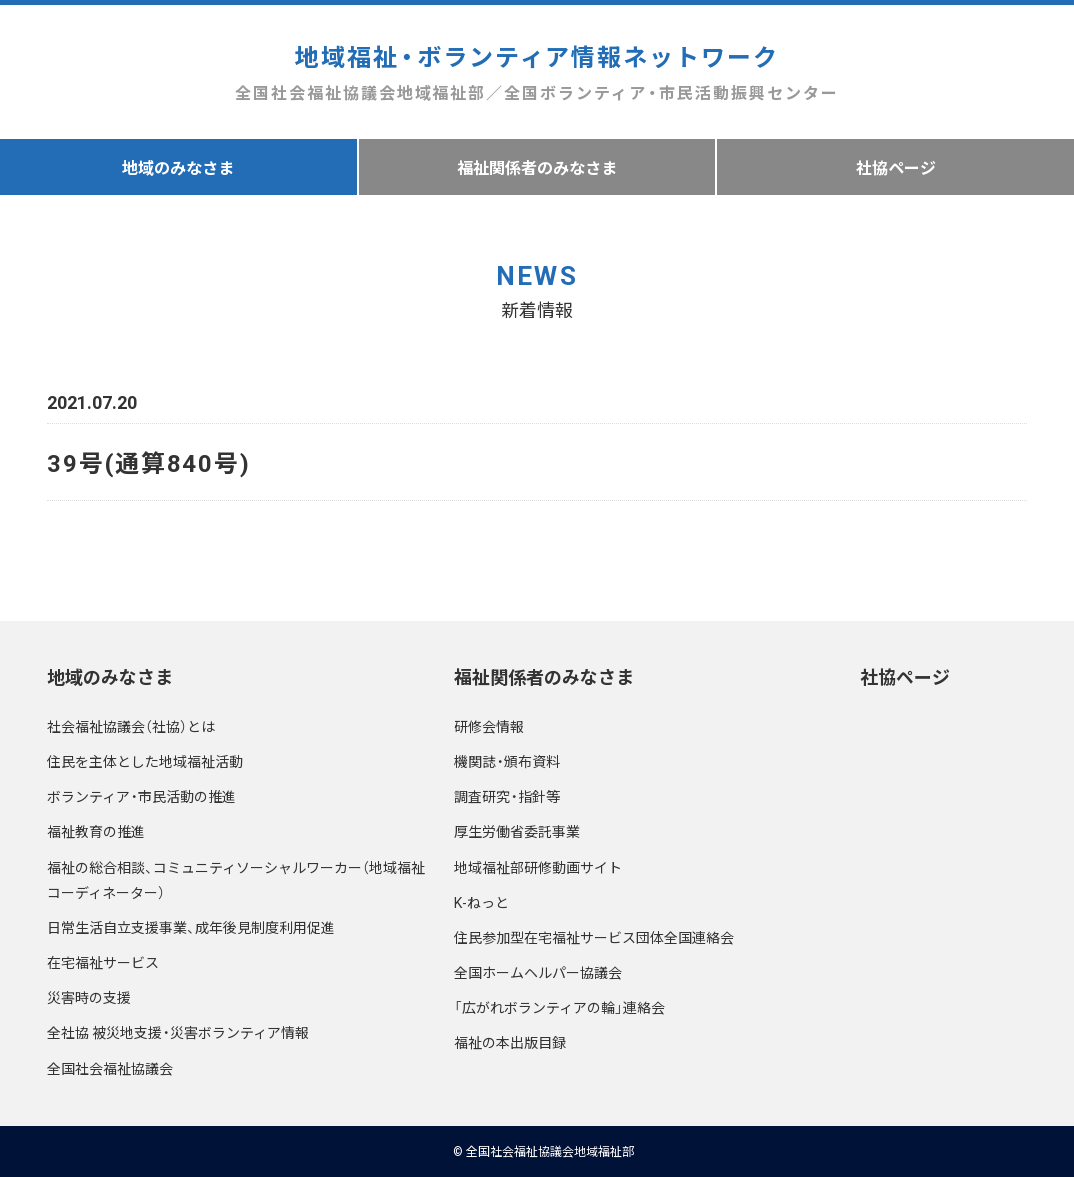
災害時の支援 (89, 997)
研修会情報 (489, 726)
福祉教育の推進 (96, 831)
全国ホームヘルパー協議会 (538, 972)
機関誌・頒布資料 (507, 761)
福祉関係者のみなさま (537, 167)
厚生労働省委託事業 (517, 831)
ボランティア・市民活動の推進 (141, 796)
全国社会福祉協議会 (110, 1068)
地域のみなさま (178, 167)
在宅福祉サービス (103, 962)
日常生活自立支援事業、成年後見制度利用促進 (191, 927)
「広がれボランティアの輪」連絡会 (559, 1007)
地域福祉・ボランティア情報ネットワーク (536, 72)
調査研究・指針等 (507, 796)
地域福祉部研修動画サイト (538, 867)
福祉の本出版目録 (510, 1042)
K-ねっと (481, 902)
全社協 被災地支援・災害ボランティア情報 (178, 1032)
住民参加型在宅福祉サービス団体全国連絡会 (594, 937)
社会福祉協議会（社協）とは (131, 726)
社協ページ (905, 676)
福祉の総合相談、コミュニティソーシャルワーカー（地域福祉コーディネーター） (236, 879)
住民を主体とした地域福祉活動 (145, 761)
